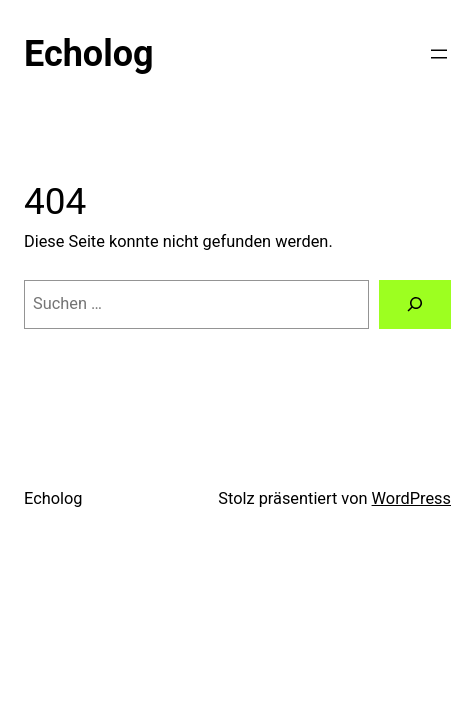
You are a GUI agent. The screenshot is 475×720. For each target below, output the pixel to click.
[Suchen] (415, 305)
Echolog (89, 54)
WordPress (411, 498)
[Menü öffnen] (439, 54)
